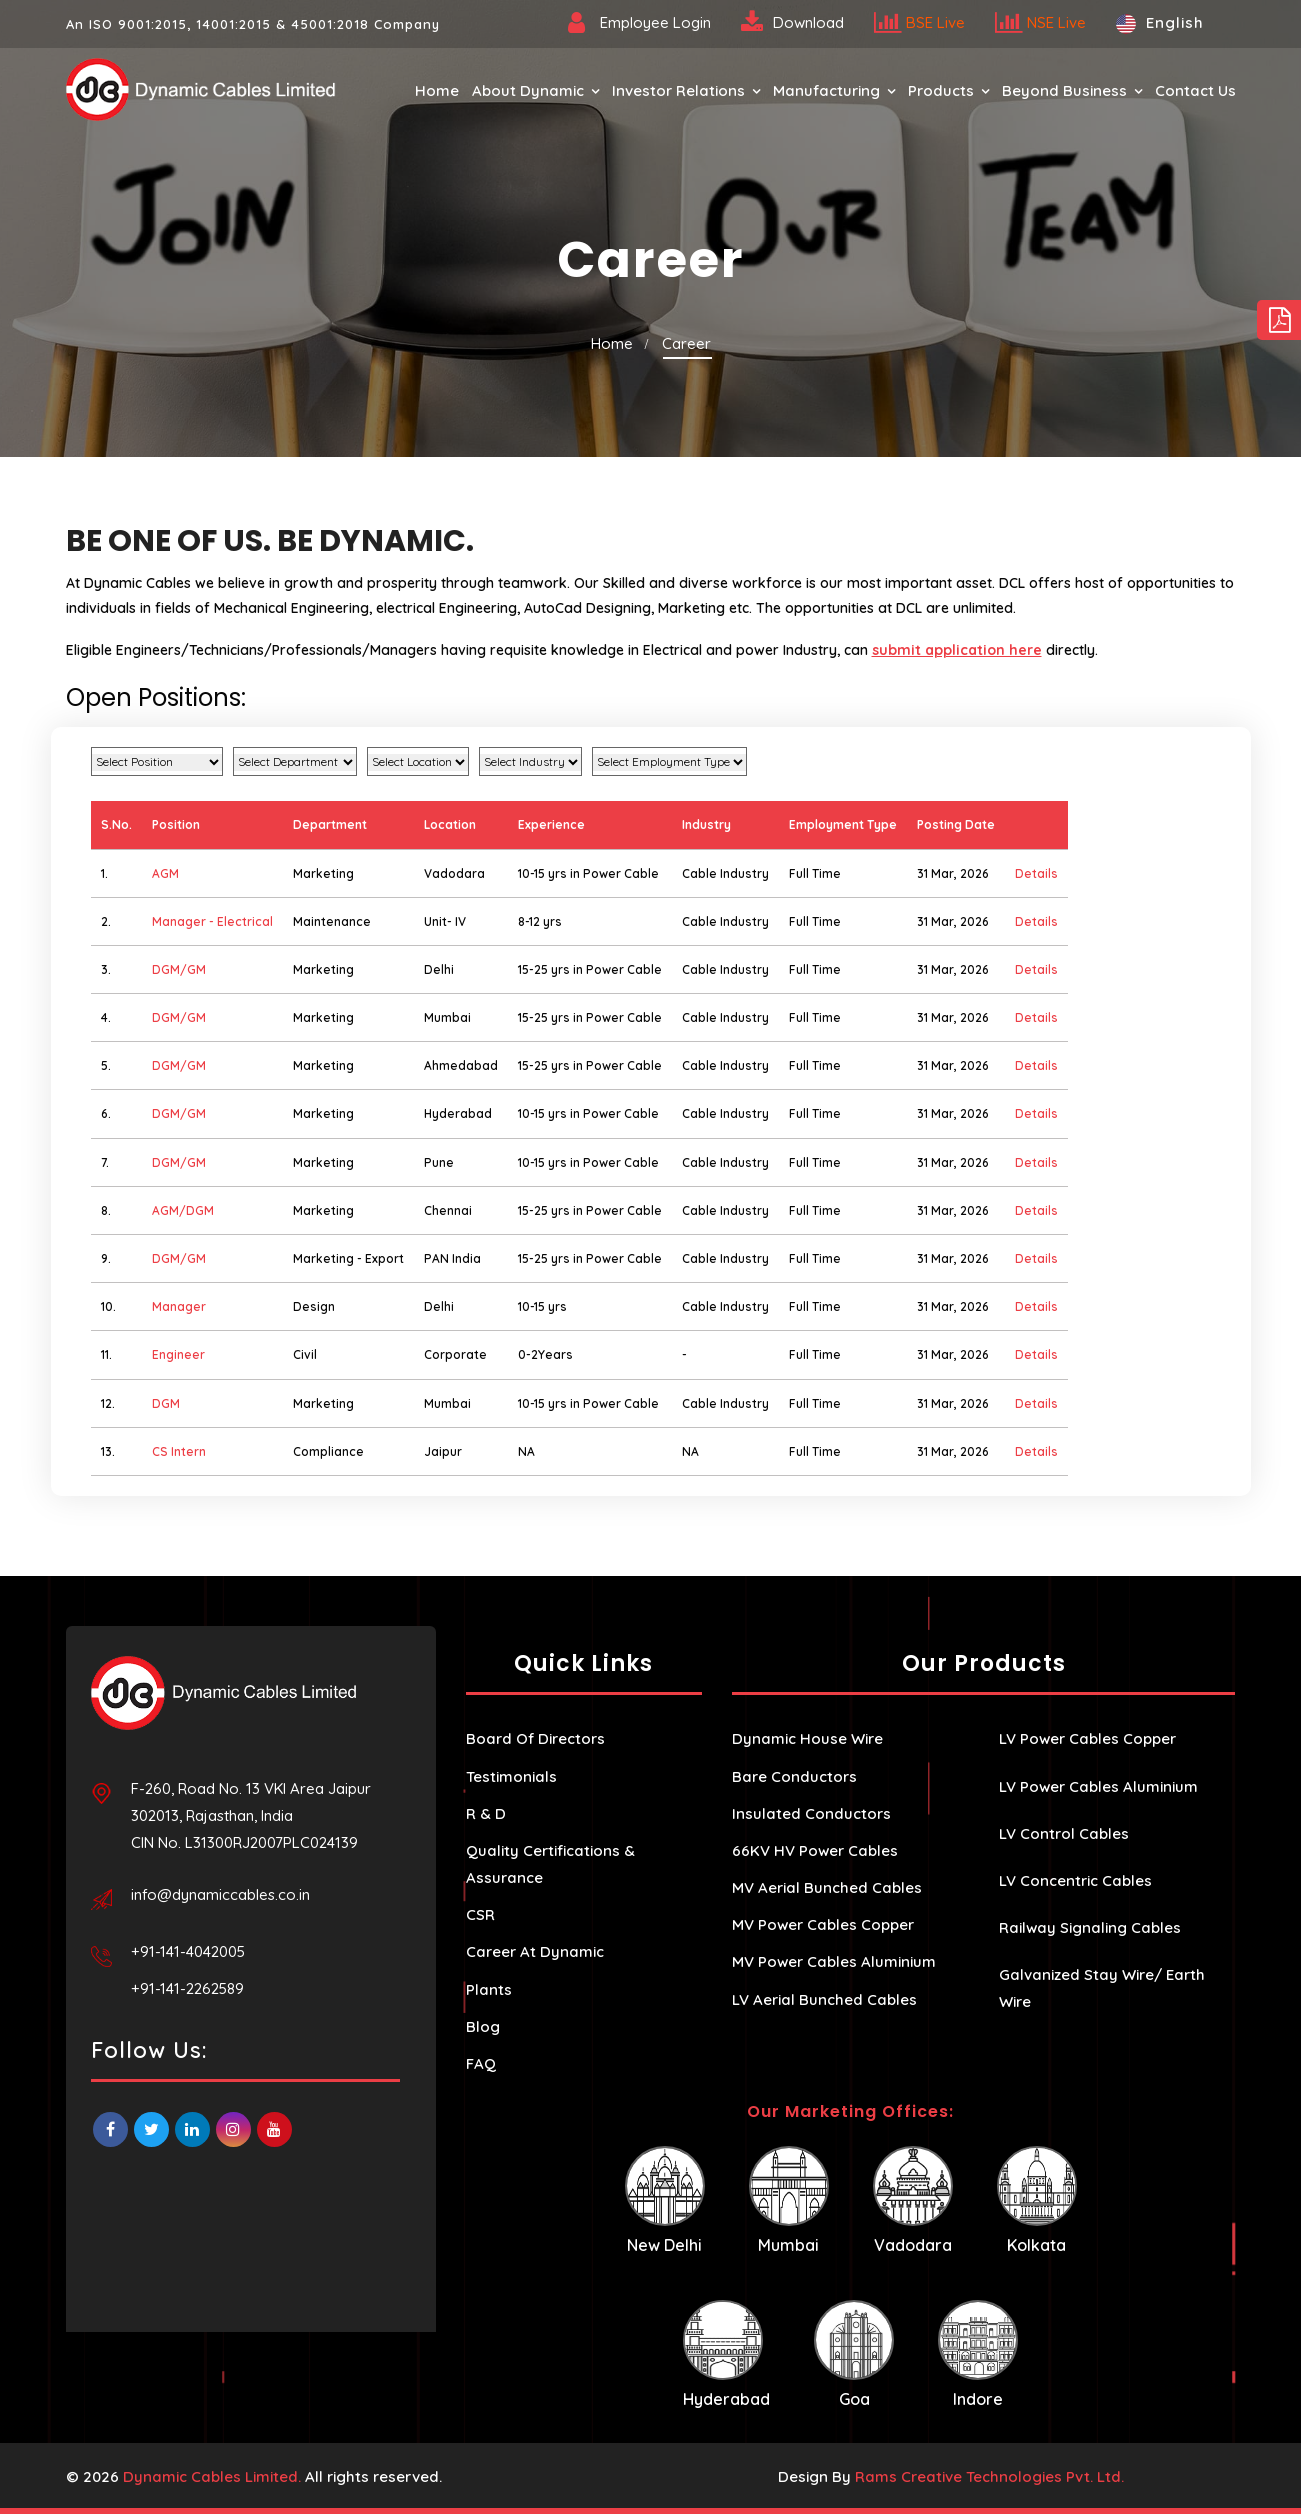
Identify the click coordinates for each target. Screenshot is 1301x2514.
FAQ (481, 2063)
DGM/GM (179, 969)
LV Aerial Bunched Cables (824, 1999)
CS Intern (179, 1451)
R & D (486, 1813)
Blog (483, 2026)
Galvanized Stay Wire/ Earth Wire (1102, 1988)
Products (941, 90)
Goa (854, 2354)
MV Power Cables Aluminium (834, 1961)
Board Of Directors (535, 1738)
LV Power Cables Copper (1087, 1738)
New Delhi (665, 2200)
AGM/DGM (183, 1210)
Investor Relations (678, 90)
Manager (179, 1306)
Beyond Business (1064, 90)
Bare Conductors (794, 1776)
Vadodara (913, 2200)
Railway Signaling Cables (1090, 1927)
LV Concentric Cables (1075, 1880)
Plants (489, 1989)
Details (1036, 873)
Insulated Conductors (811, 1813)
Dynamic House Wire (807, 1738)
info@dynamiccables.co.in (220, 1894)
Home (437, 90)
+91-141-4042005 (188, 1951)
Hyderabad (726, 2354)
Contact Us (1195, 90)
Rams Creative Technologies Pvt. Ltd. (989, 2476)
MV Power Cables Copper (823, 1924)
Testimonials (511, 1776)
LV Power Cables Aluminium (1098, 1786)
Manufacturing (826, 90)
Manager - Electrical (212, 921)
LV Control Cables (1064, 1833)
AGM (165, 873)
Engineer (178, 1354)
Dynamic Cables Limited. (212, 2476)
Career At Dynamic (535, 1951)
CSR (480, 1914)
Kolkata (1037, 2200)
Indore (978, 2354)
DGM (166, 1403)
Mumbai (789, 2200)
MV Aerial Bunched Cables (827, 1887)
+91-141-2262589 (187, 1988)
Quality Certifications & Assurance (550, 1864)
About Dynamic (528, 90)
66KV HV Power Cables (815, 1850)
